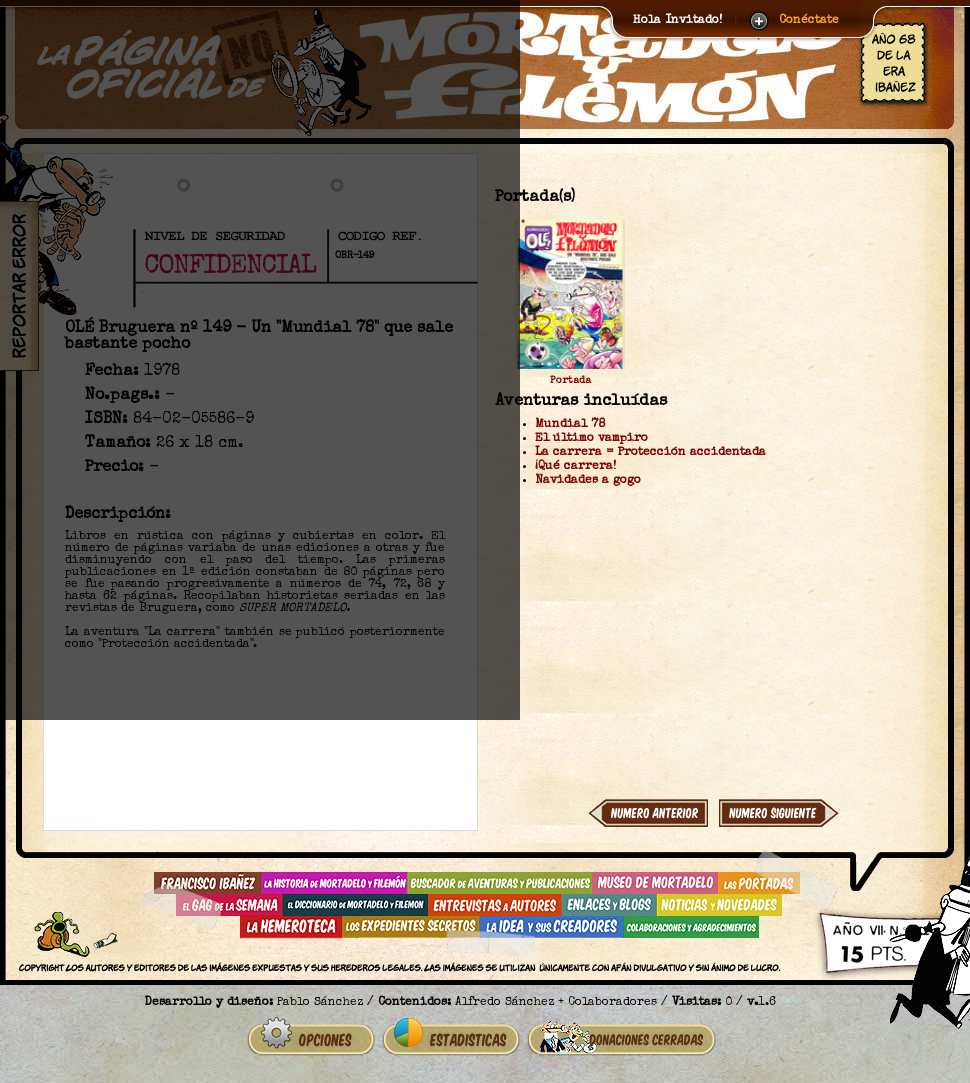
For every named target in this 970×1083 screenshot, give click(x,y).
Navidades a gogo (588, 481)
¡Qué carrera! (575, 467)
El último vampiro (591, 439)
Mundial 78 (570, 425)
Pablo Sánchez (320, 1003)
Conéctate (809, 21)
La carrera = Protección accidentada (650, 453)
